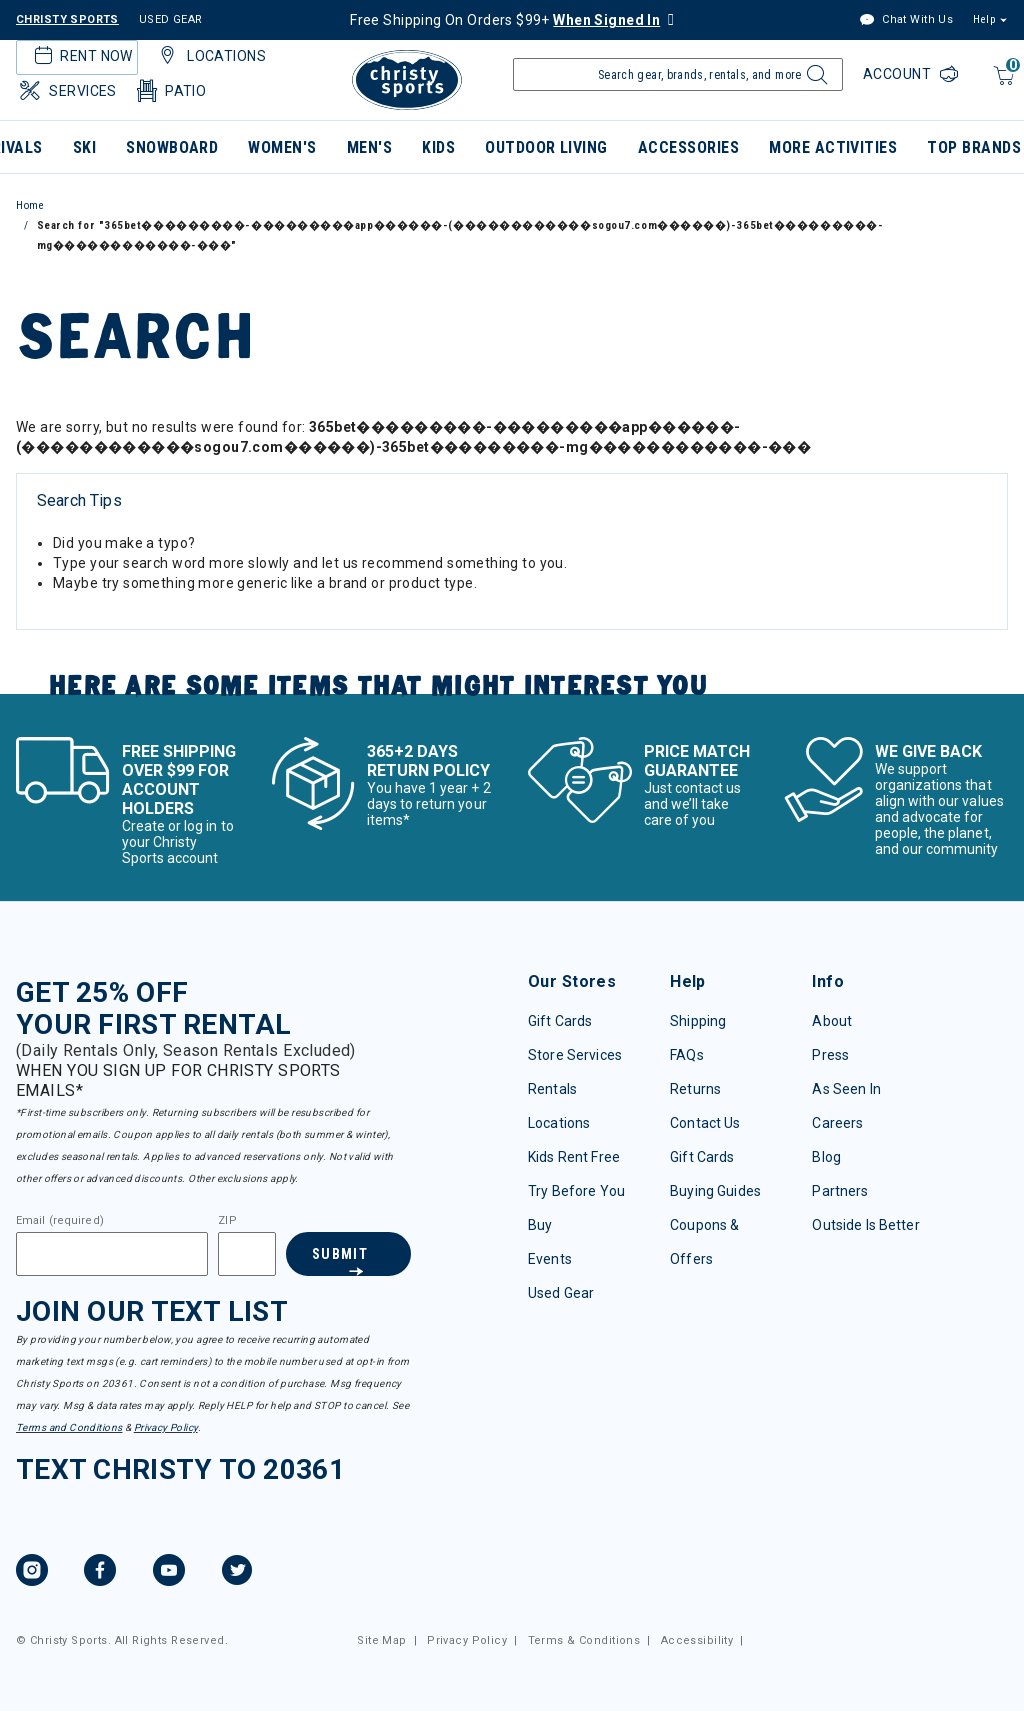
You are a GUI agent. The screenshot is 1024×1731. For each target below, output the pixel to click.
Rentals (552, 1089)
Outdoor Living (546, 147)
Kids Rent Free (574, 1157)
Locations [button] (210, 56)
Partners (840, 1191)
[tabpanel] (512, 555)
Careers (837, 1123)
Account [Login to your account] (899, 74)
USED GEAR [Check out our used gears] (171, 19)
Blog (826, 1157)
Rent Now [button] (81, 56)
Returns (695, 1089)
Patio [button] (170, 91)
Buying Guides (715, 1191)
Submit (338, 1254)
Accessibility (697, 1640)
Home (30, 205)
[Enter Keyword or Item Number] (678, 74)
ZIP (227, 1221)
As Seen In (846, 1089)
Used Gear (561, 1293)
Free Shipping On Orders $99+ (505, 20)
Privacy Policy (166, 1427)
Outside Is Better (865, 1225)
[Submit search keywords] (814, 80)
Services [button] (66, 91)
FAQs (687, 1055)
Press (830, 1055)
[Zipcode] (246, 1254)
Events (550, 1259)
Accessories (688, 147)
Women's (282, 147)
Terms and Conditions (69, 1427)
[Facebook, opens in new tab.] (100, 1573)
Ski (84, 147)
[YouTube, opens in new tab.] (169, 1573)
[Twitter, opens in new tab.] (237, 1573)
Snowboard (172, 147)
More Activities (833, 147)
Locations (559, 1123)
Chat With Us (906, 20)
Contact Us (705, 1123)
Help (984, 19)
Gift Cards (560, 1021)
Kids (438, 147)
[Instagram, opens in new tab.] (32, 1573)
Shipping (698, 1021)
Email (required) (60, 1221)
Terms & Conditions (584, 1640)
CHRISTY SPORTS (67, 19)
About (832, 1021)
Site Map (381, 1640)
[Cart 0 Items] (1001, 85)
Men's (369, 147)
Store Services (575, 1055)
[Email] (112, 1254)
